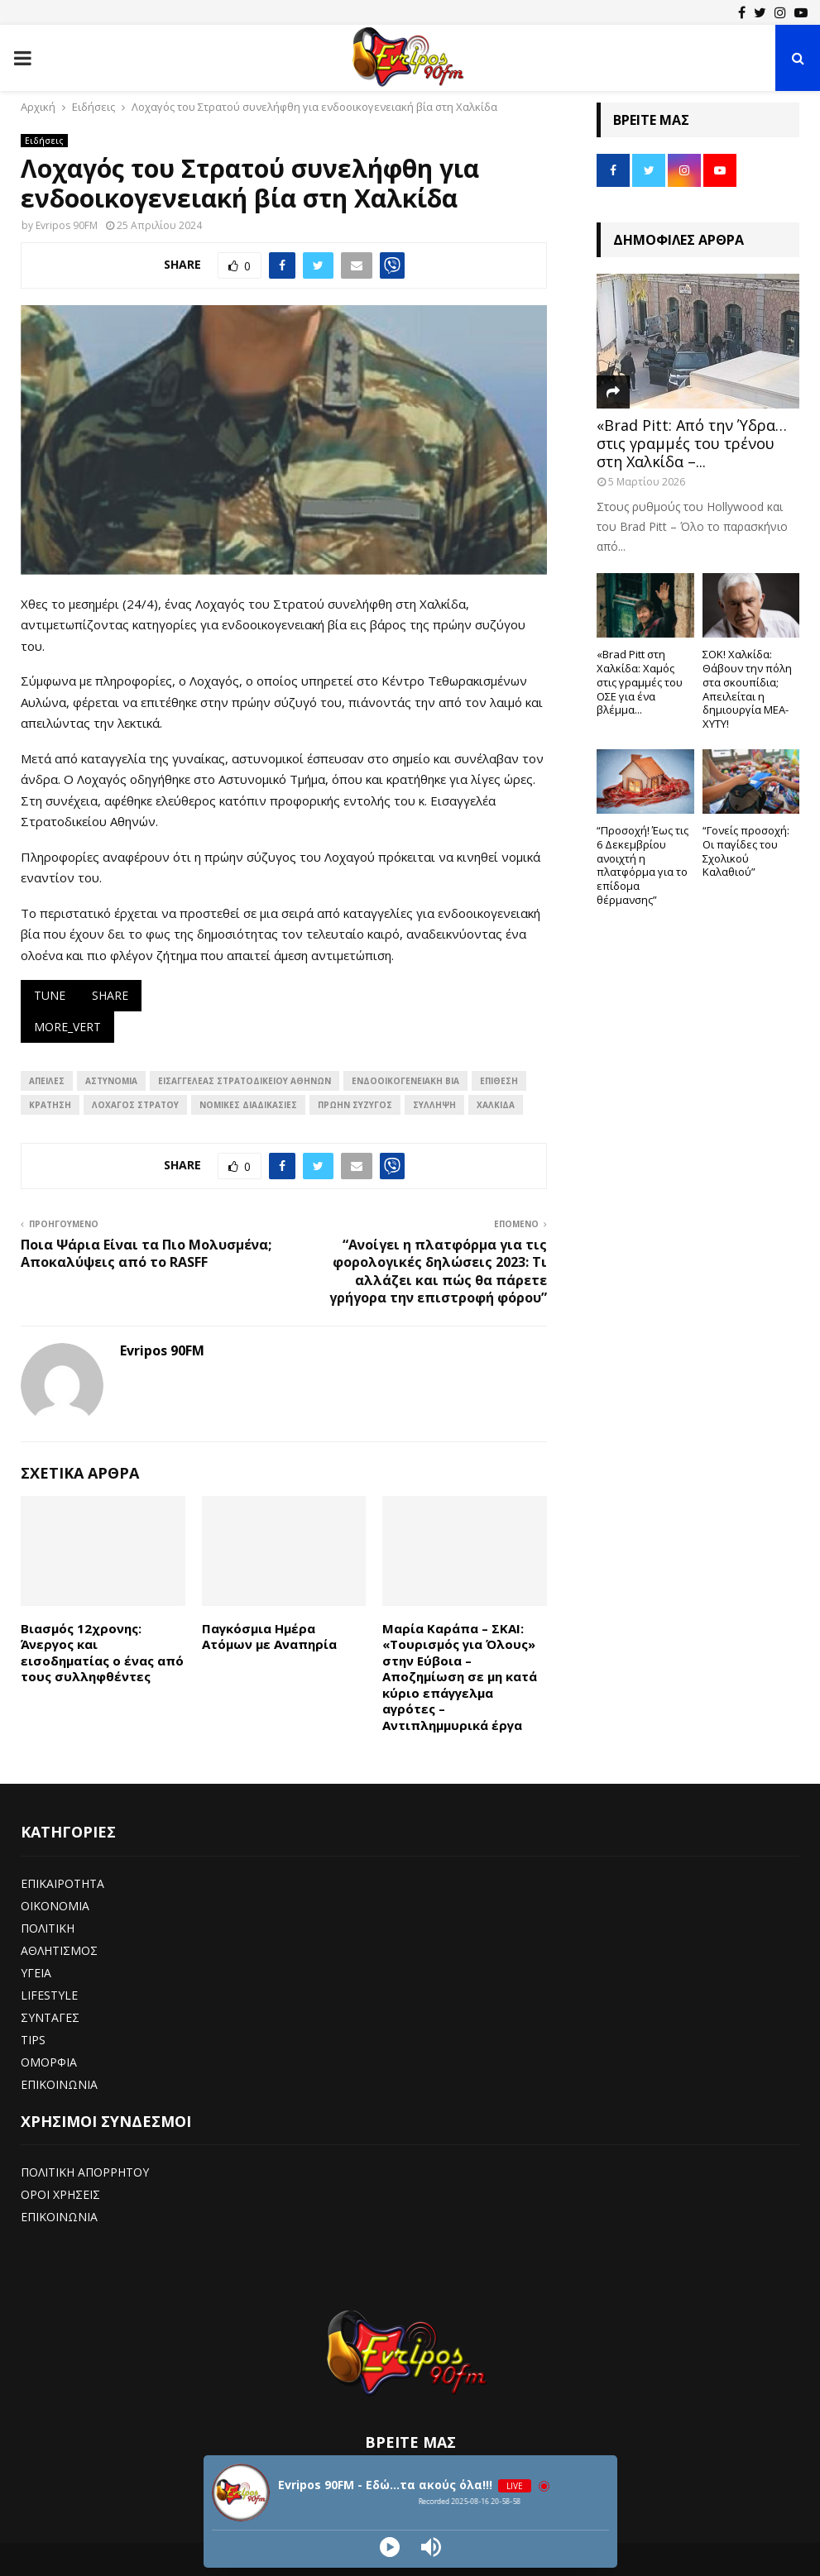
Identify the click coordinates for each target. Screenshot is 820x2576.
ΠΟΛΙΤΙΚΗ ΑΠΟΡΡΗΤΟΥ (85, 2172)
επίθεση (499, 1081)
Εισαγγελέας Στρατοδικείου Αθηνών (244, 1081)
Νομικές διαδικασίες (248, 1105)
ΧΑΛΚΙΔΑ (496, 1105)
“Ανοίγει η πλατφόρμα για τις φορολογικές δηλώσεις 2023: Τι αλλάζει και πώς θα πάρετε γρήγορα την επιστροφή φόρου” (438, 1271)
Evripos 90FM (67, 225)
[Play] (389, 2547)
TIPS (33, 2040)
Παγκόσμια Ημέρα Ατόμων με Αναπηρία (269, 1636)
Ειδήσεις (44, 140)
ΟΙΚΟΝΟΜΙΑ (55, 1906)
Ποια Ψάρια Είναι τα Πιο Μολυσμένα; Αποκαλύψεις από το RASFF (146, 1253)
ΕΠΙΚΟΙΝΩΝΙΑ (59, 2084)
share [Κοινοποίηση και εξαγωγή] (110, 995)
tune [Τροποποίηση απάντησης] (49, 995)
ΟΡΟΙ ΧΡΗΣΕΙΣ (60, 2194)
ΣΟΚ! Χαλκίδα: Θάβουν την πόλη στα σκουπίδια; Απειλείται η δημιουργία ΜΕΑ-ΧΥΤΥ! (747, 689)
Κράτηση (50, 1105)
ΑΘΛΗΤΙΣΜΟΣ (59, 1950)
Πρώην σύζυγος (355, 1105)
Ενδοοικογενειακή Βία (405, 1081)
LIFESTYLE (49, 1995)
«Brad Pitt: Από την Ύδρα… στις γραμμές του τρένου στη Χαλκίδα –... (692, 443)
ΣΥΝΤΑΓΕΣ (50, 2017)
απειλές (47, 1081)
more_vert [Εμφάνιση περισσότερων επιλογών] (67, 1027)
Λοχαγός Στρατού (135, 1105)
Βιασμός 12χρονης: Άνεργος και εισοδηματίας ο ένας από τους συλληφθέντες (102, 1652)
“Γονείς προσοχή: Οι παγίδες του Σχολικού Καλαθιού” (746, 851)
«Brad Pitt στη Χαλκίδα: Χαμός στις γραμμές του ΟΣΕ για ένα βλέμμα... (640, 682)
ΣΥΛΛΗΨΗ (434, 1105)
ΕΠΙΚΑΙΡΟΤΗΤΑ (62, 1883)
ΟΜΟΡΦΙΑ (49, 2062)
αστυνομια (111, 1081)
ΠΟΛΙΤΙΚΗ (47, 1928)
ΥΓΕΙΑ (36, 1973)
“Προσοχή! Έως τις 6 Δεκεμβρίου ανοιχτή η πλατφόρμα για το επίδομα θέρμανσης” (642, 865)
